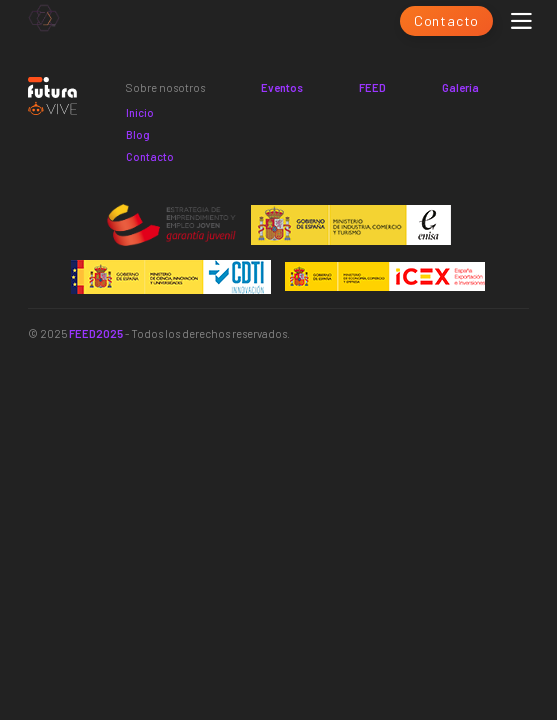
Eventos (282, 87)
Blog (138, 134)
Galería (460, 87)
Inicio (140, 112)
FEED (372, 87)
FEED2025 (96, 333)
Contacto (446, 20)
